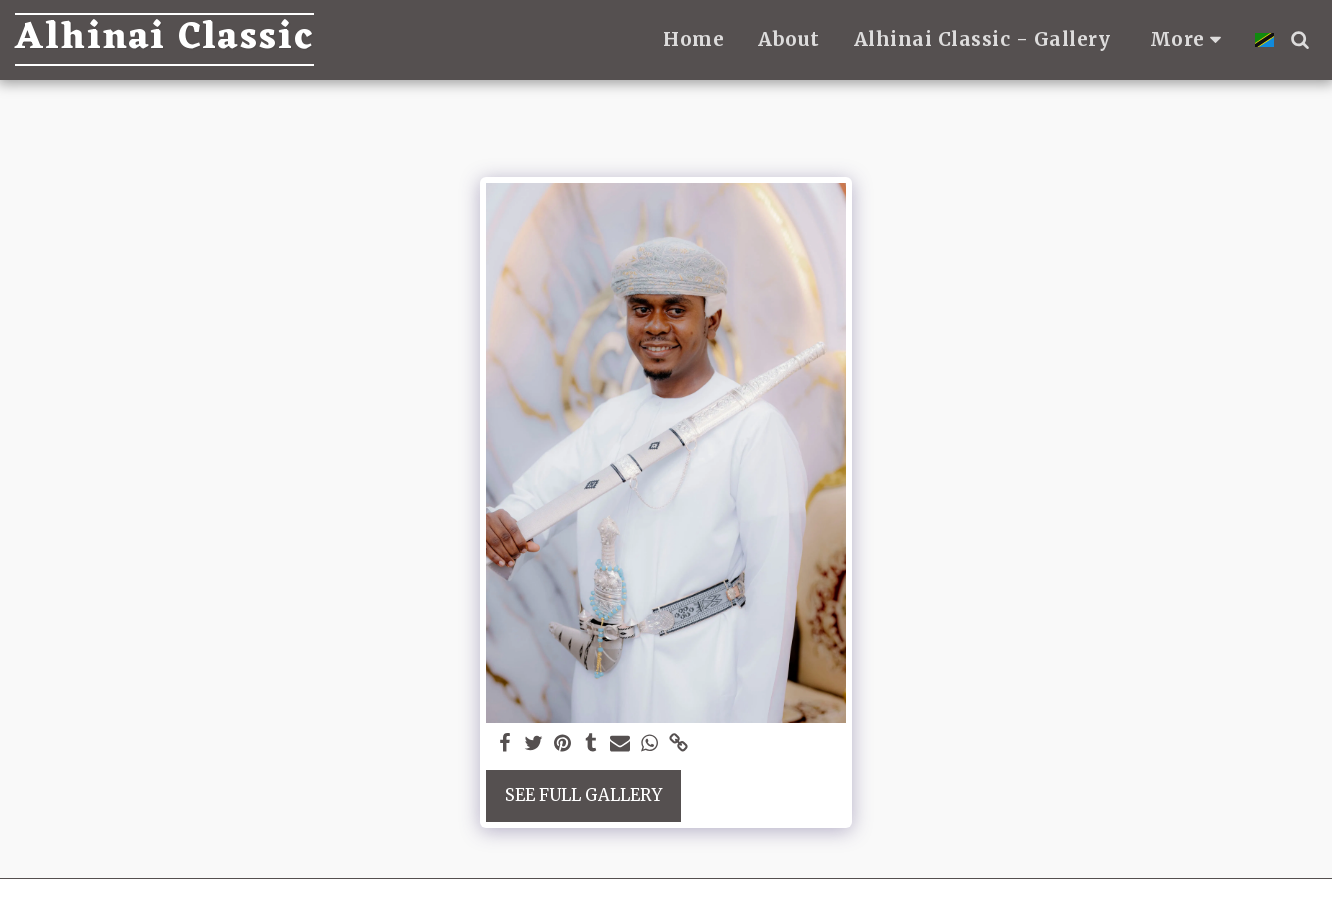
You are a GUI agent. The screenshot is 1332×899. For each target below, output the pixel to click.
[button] (1299, 39)
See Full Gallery (583, 795)
